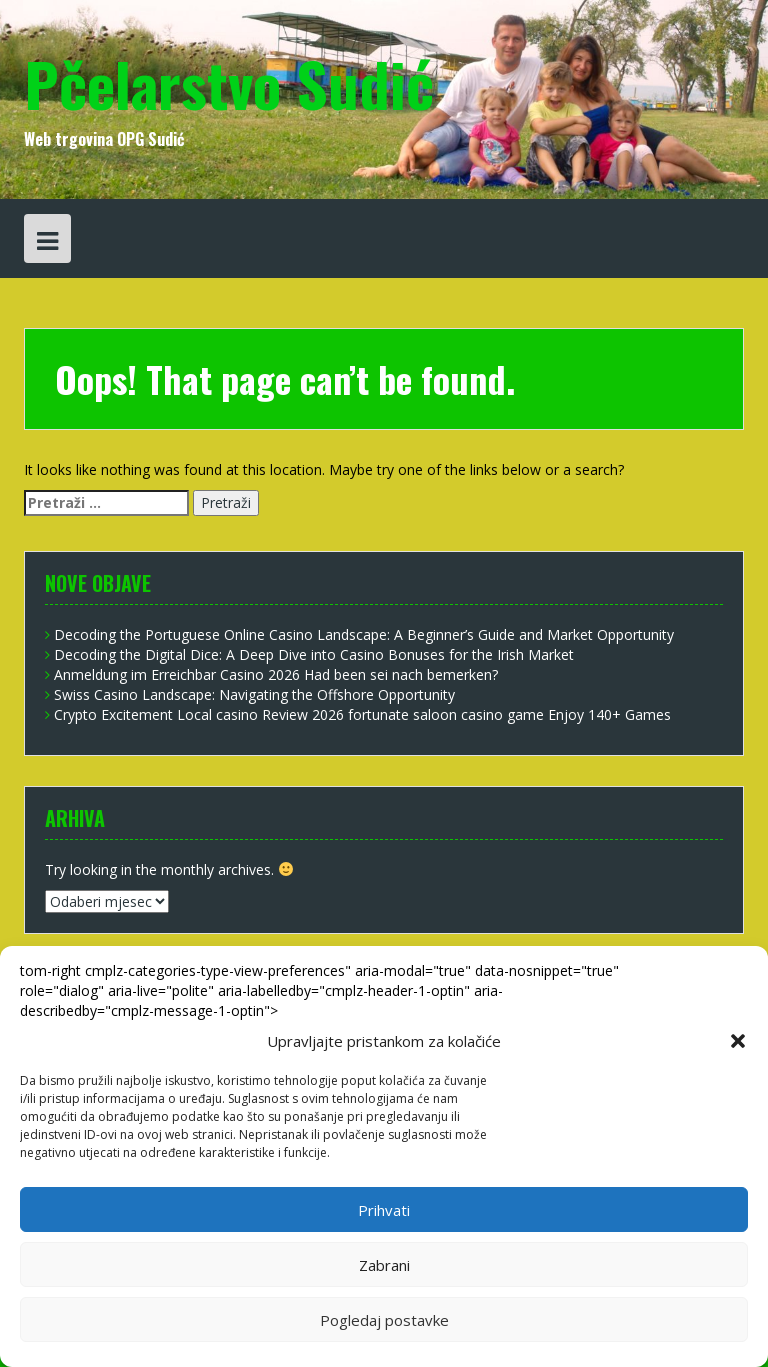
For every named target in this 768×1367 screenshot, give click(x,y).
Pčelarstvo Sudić (229, 82)
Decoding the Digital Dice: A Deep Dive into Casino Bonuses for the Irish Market (314, 654)
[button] (738, 1041)
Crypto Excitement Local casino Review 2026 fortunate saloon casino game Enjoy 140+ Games (362, 714)
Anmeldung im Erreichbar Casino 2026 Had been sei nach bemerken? (276, 674)
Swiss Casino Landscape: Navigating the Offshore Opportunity (254, 694)
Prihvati (384, 1210)
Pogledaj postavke (384, 1320)
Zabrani (384, 1265)
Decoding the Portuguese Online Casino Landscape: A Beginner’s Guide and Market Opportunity (364, 634)
